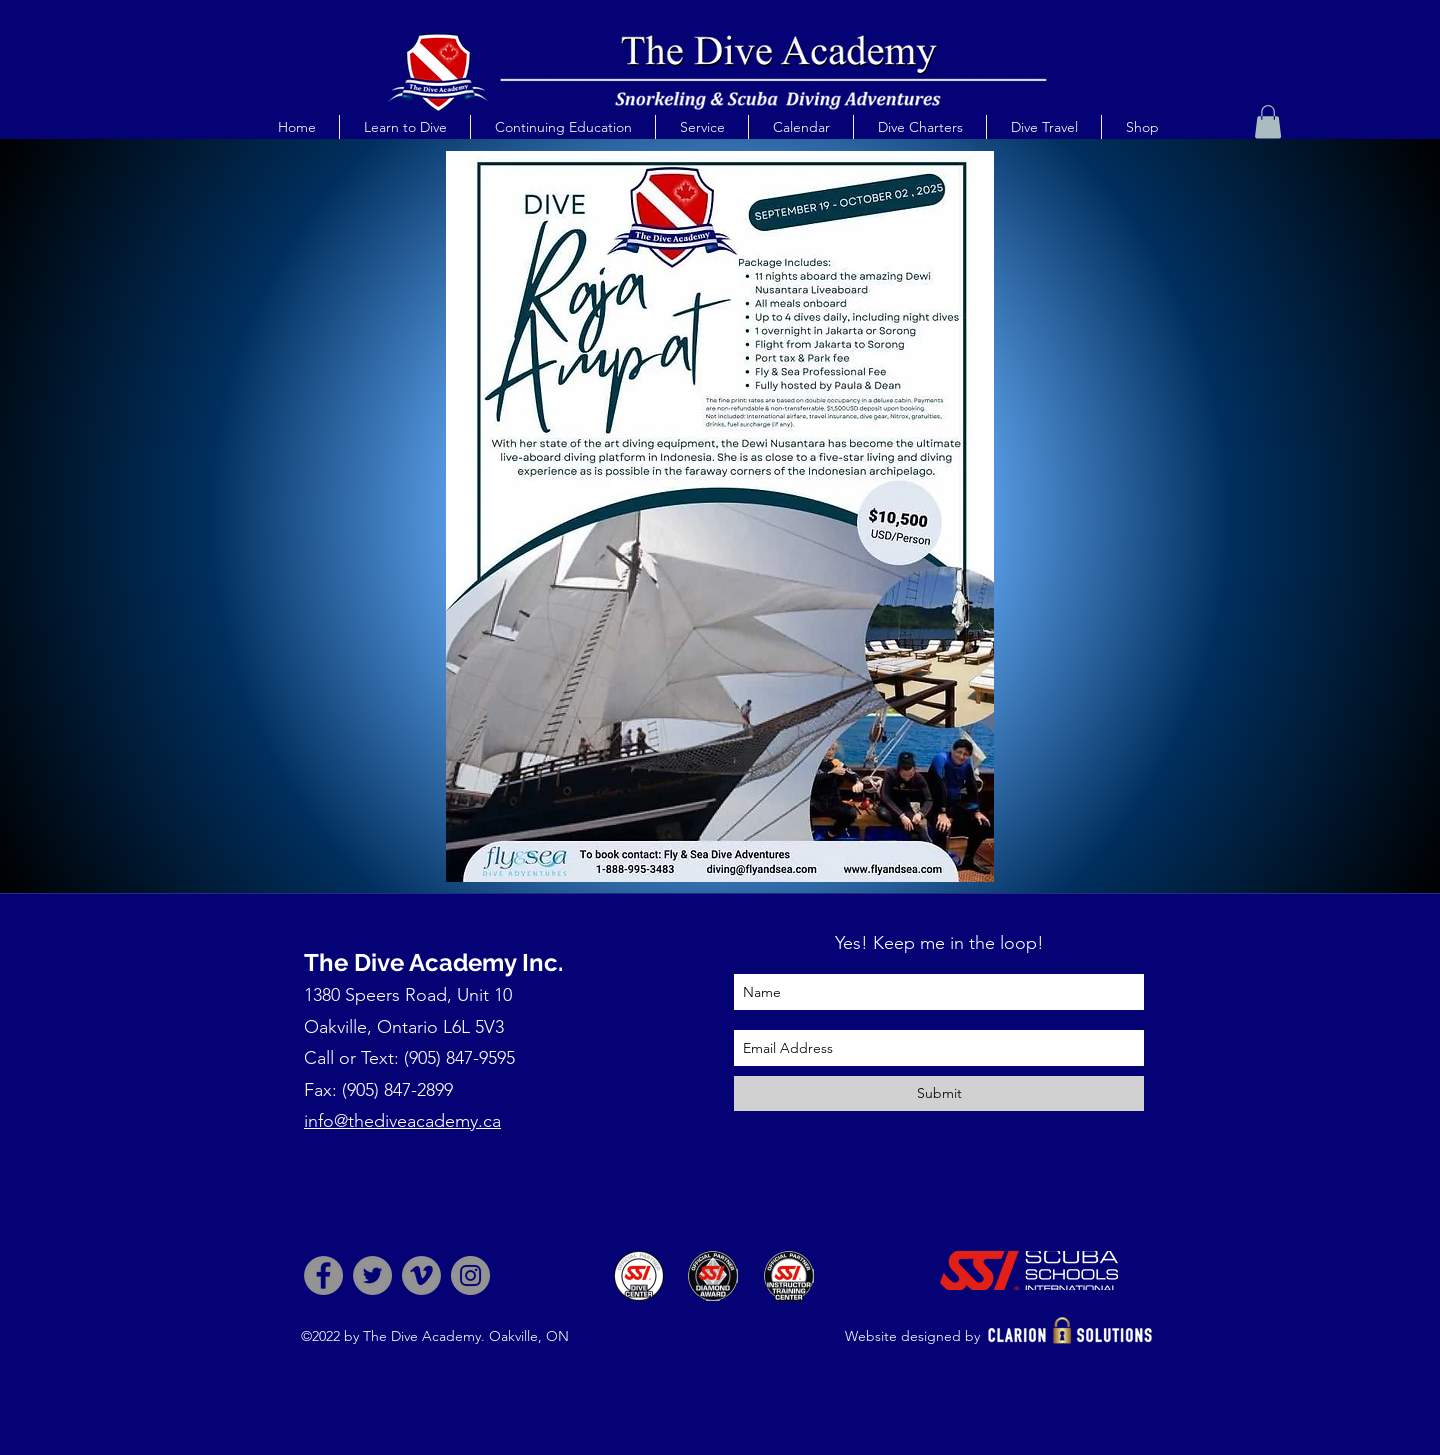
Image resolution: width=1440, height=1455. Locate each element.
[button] (404, 127)
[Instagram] (470, 1275)
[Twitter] (372, 1275)
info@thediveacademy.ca (402, 1121)
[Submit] (939, 1093)
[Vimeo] (421, 1275)
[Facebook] (323, 1275)
